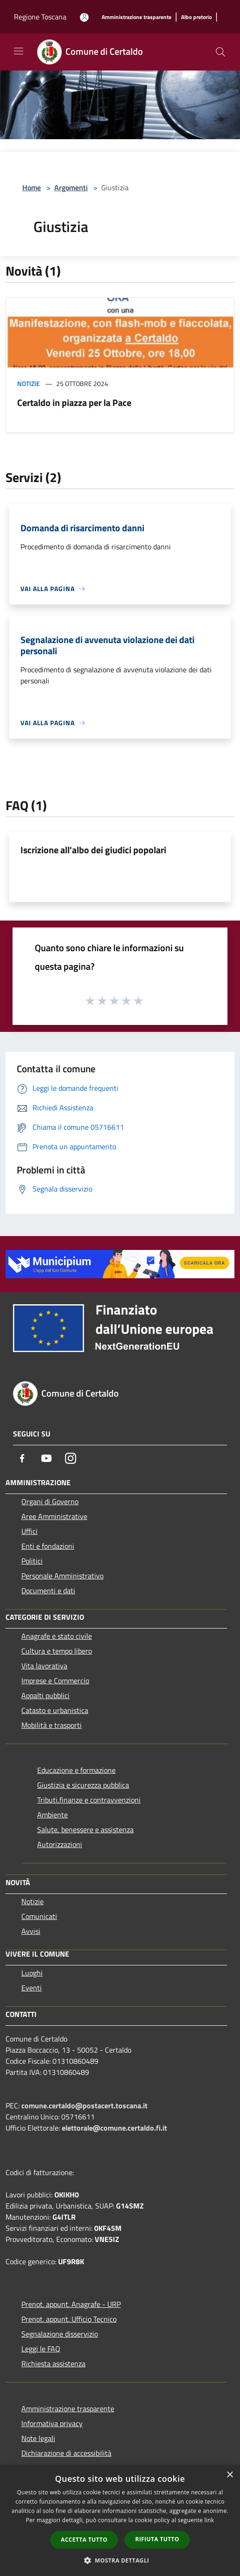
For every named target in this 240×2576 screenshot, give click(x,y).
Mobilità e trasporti (51, 1725)
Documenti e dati (48, 1590)
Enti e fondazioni (47, 1546)
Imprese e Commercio (55, 1680)
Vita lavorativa (44, 1665)
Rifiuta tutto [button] (157, 2539)
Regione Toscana (40, 16)
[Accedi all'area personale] (84, 17)
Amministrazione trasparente (67, 2408)
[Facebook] (22, 1458)
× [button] (229, 2475)
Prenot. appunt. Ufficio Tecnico (69, 2319)
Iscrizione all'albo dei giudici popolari (93, 850)
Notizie (28, 383)
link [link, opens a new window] (209, 2520)
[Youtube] (46, 1458)
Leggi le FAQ (40, 2348)
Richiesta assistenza (53, 2363)
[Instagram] (70, 1458)
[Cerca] (220, 52)
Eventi (31, 1987)
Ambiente (52, 1814)
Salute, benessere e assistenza (85, 1829)
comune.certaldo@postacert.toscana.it (84, 2105)
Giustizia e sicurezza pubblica (83, 1784)
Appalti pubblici (45, 1695)
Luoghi (32, 1972)
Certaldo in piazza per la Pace (74, 402)
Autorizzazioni (59, 1844)
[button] (120, 2560)
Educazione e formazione (76, 1770)
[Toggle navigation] (18, 51)
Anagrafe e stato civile (56, 1636)
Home (31, 187)
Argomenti (71, 187)
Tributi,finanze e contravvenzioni (89, 1799)
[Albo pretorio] (196, 17)
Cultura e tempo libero (56, 1650)
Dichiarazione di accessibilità (66, 2453)
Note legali (38, 2438)
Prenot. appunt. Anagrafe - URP (71, 2304)
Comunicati (39, 1916)
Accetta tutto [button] (84, 2540)
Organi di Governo (49, 1501)
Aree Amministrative (54, 1516)
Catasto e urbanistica (54, 1710)
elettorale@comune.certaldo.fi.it (114, 2127)
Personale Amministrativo (62, 1575)
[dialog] (120, 2520)
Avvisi (30, 1931)
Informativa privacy (52, 2423)
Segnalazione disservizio (59, 2333)
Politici (32, 1560)
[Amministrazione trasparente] (136, 17)
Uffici (29, 1531)
